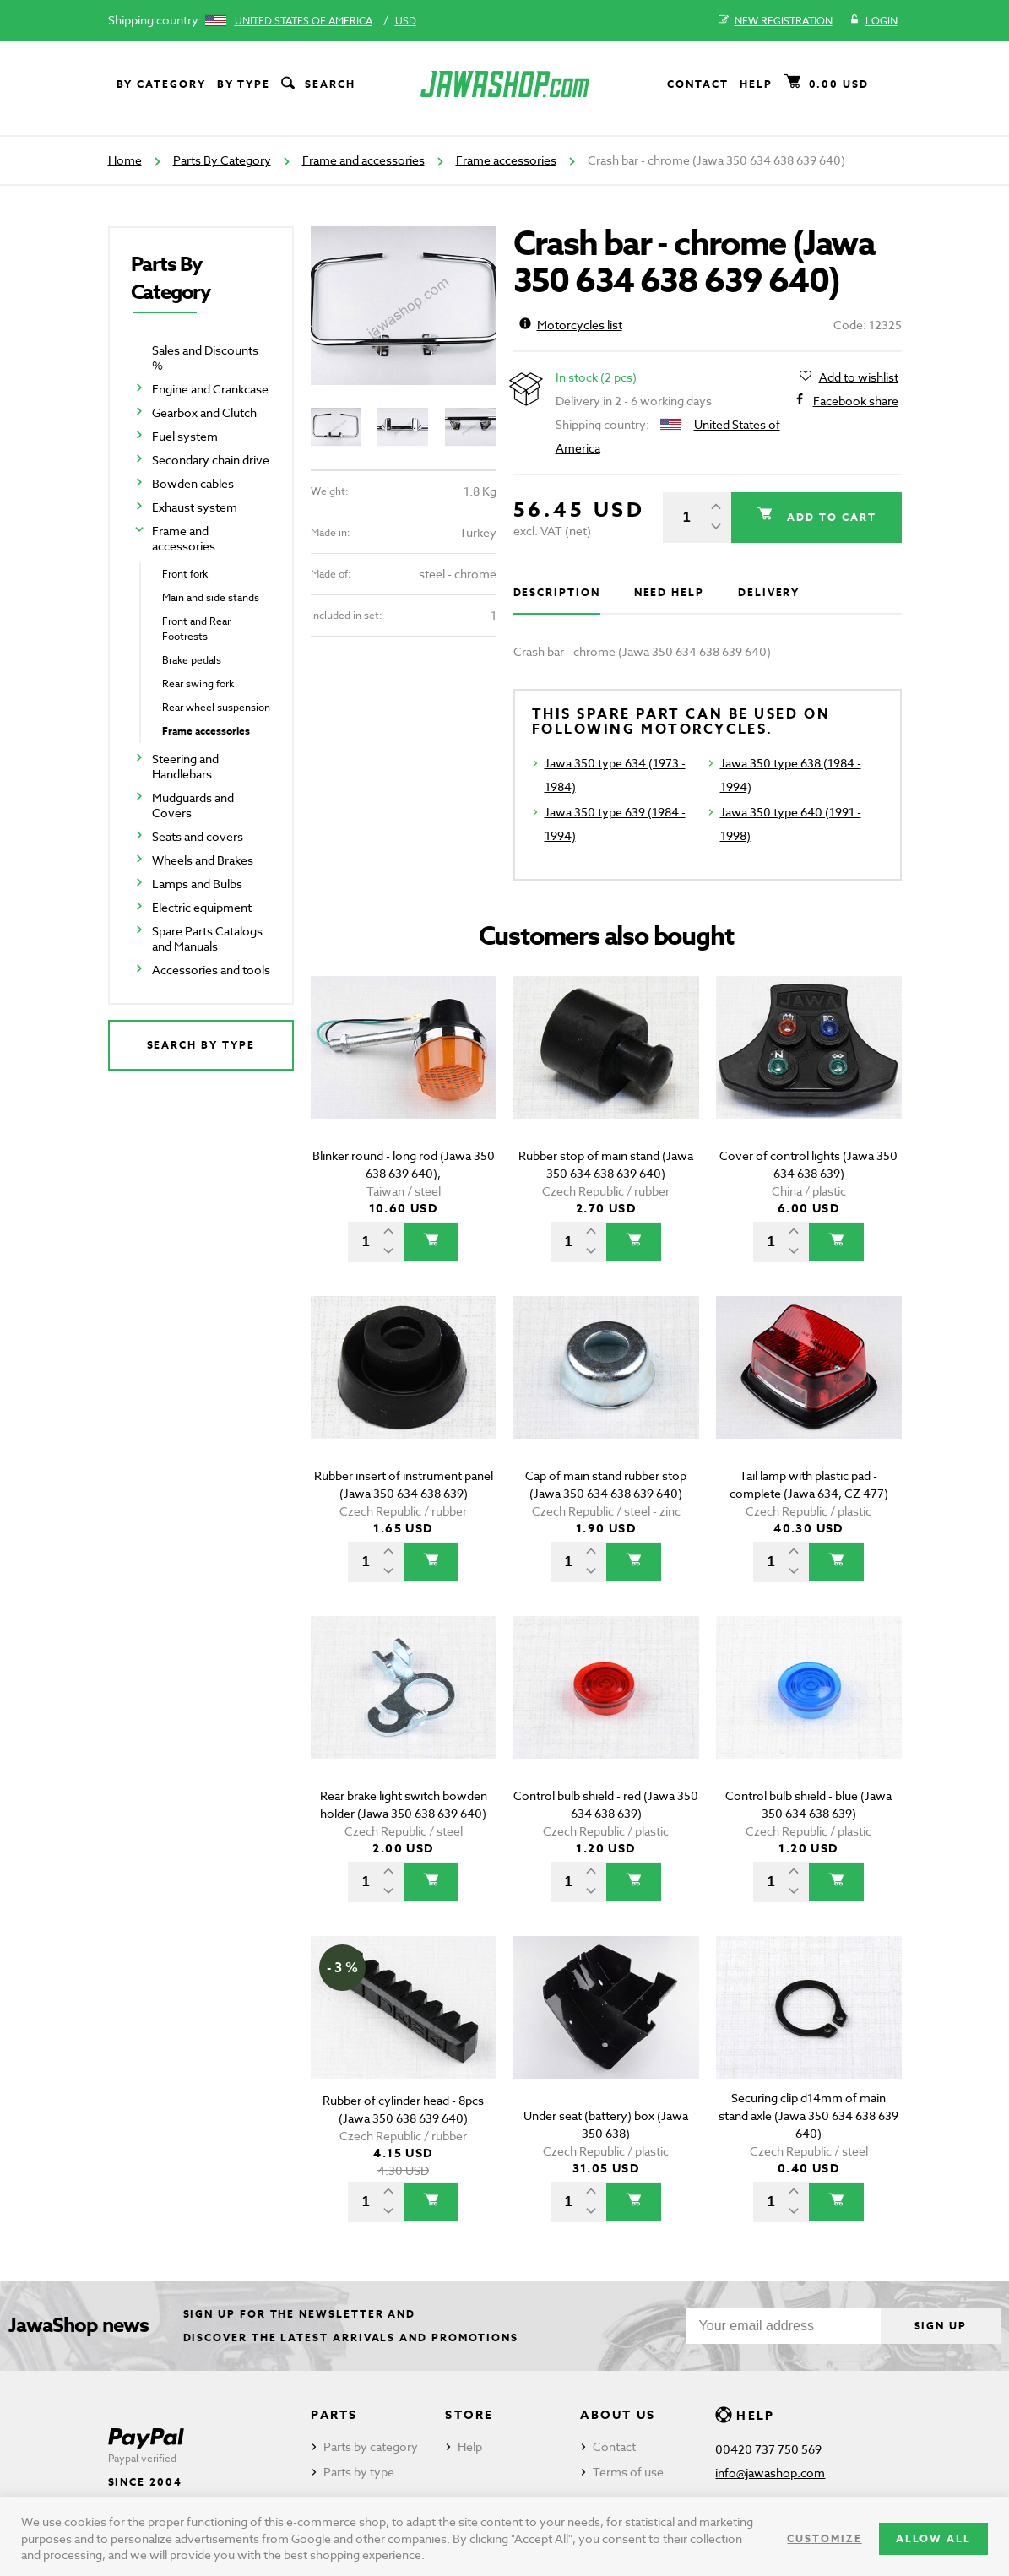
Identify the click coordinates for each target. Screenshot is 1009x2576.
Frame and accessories (363, 160)
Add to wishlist (858, 377)
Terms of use (628, 2472)
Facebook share (855, 401)
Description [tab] (556, 592)
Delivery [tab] (769, 592)
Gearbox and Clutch (204, 412)
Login (873, 21)
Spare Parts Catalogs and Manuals (207, 938)
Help (756, 84)
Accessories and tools (211, 970)
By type (243, 84)
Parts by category (370, 2446)
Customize (824, 2538)
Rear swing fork (198, 683)
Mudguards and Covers (193, 805)
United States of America (303, 21)
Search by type (201, 1045)
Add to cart (829, 517)
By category (161, 84)
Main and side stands (210, 597)
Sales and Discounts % (205, 357)
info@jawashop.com (770, 2473)
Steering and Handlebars (185, 766)
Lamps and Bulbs (197, 884)
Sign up (940, 2325)
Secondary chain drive (210, 460)
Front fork (185, 574)
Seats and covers (197, 836)
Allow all (933, 2538)
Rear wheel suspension (216, 707)
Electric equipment (202, 907)
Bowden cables (193, 483)
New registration (776, 21)
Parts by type (358, 2472)
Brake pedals (191, 660)
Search (316, 84)
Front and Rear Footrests (196, 628)
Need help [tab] (669, 592)
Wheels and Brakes (202, 860)
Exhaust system (194, 507)
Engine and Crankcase (210, 389)
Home (125, 160)
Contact (697, 84)
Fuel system (185, 436)
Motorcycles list (570, 325)
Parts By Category (222, 160)
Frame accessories (506, 160)
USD (405, 21)
